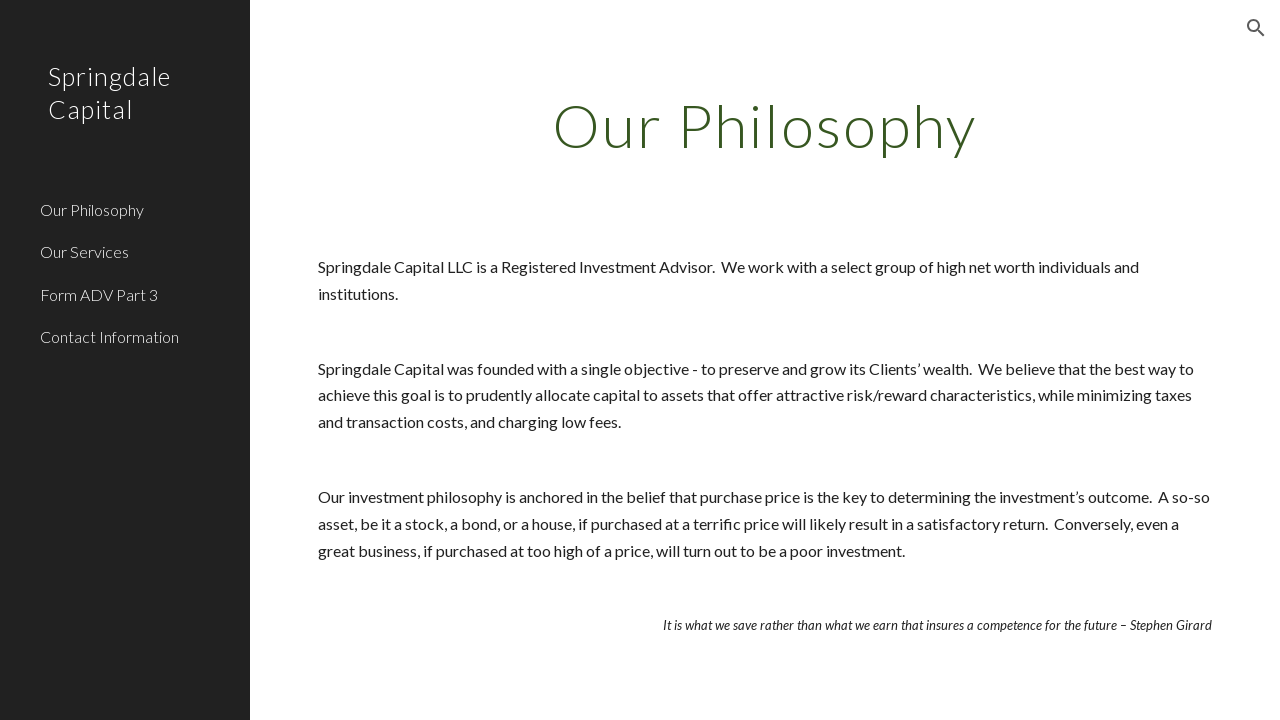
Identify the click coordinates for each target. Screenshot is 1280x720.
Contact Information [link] (109, 336)
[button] (1256, 28)
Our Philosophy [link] (92, 209)
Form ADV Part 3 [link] (99, 294)
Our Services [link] (84, 251)
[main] (764, 125)
